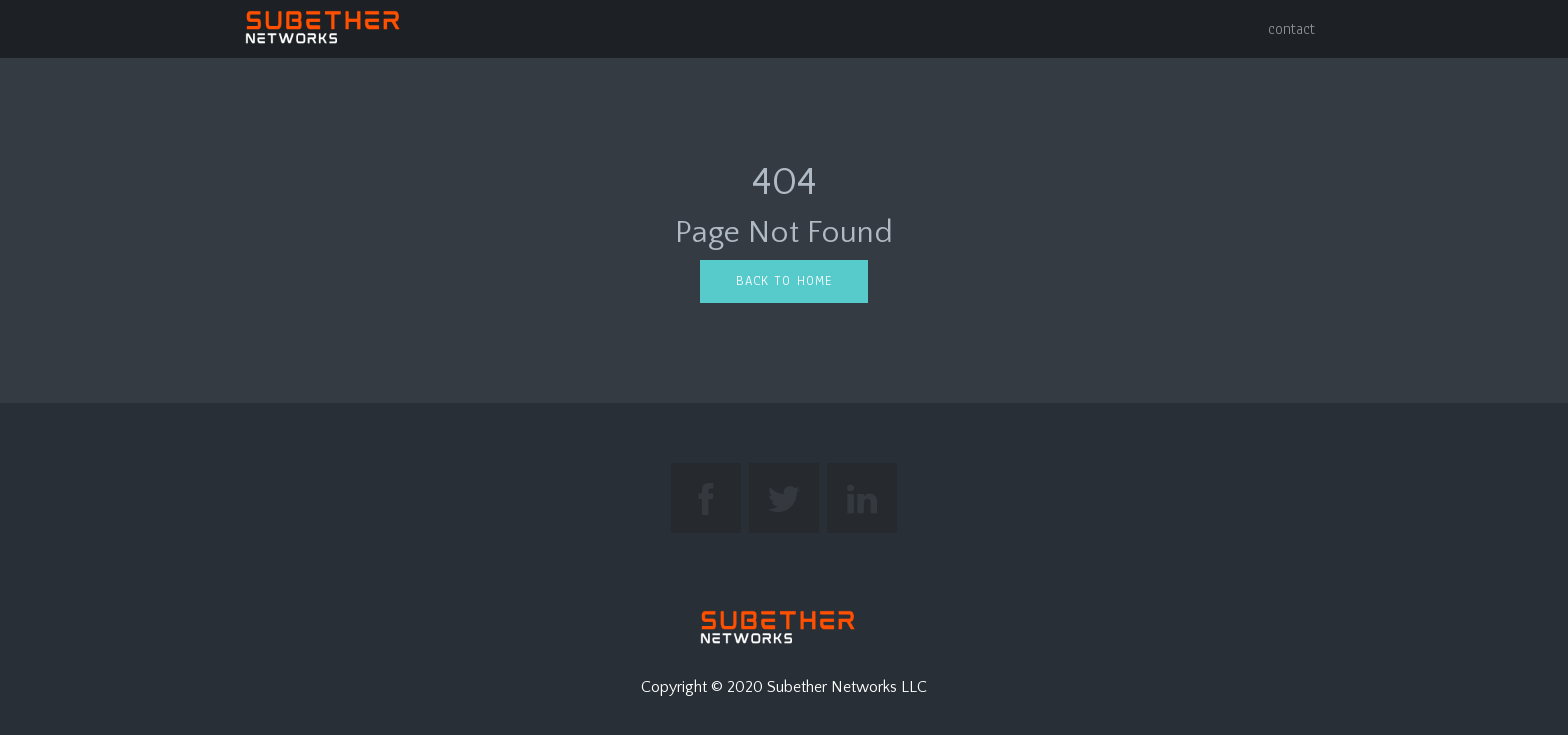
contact (1291, 29)
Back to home (784, 281)
